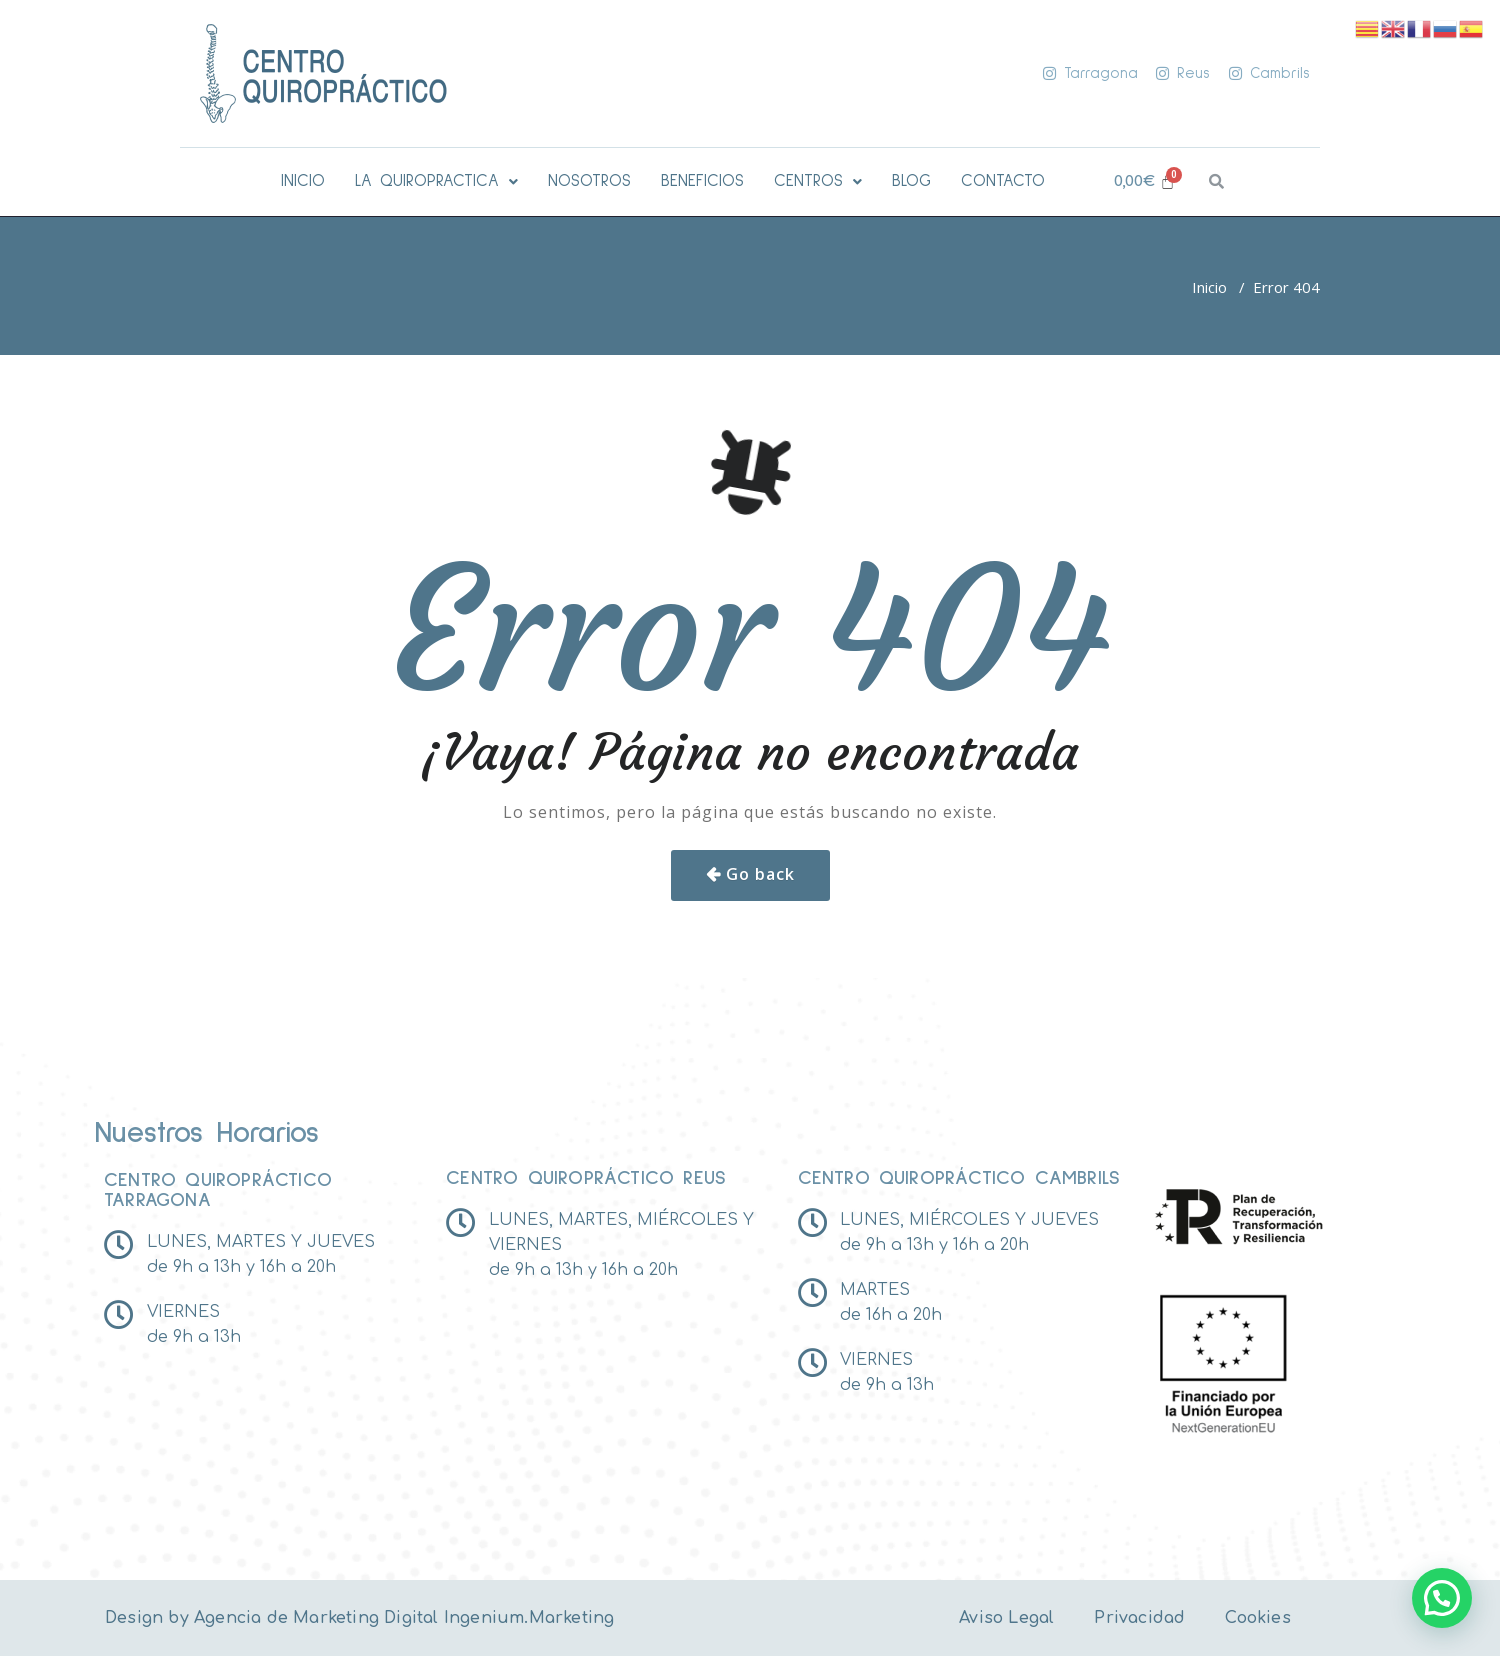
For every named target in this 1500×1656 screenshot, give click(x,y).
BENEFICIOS (702, 181)
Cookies (1257, 1618)
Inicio (1209, 287)
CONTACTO (1003, 181)
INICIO (303, 181)
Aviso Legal (1006, 1618)
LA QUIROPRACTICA (436, 181)
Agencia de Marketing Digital (316, 1618)
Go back (760, 874)
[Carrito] (1144, 181)
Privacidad (1139, 1618)
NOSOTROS (589, 181)
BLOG (911, 181)
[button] (436, 181)
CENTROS (818, 181)
